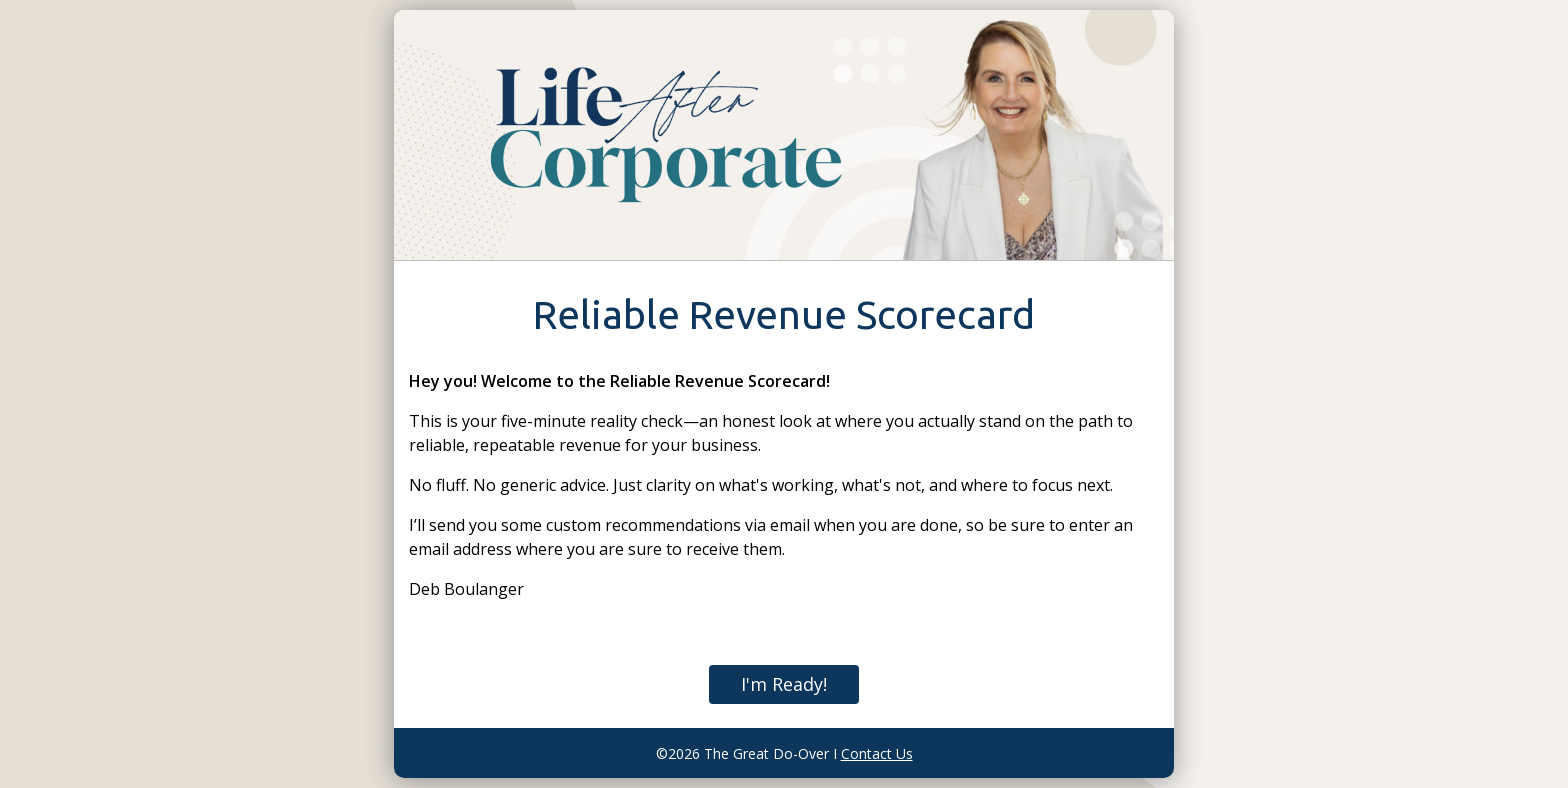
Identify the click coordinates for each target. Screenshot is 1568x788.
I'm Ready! (784, 684)
